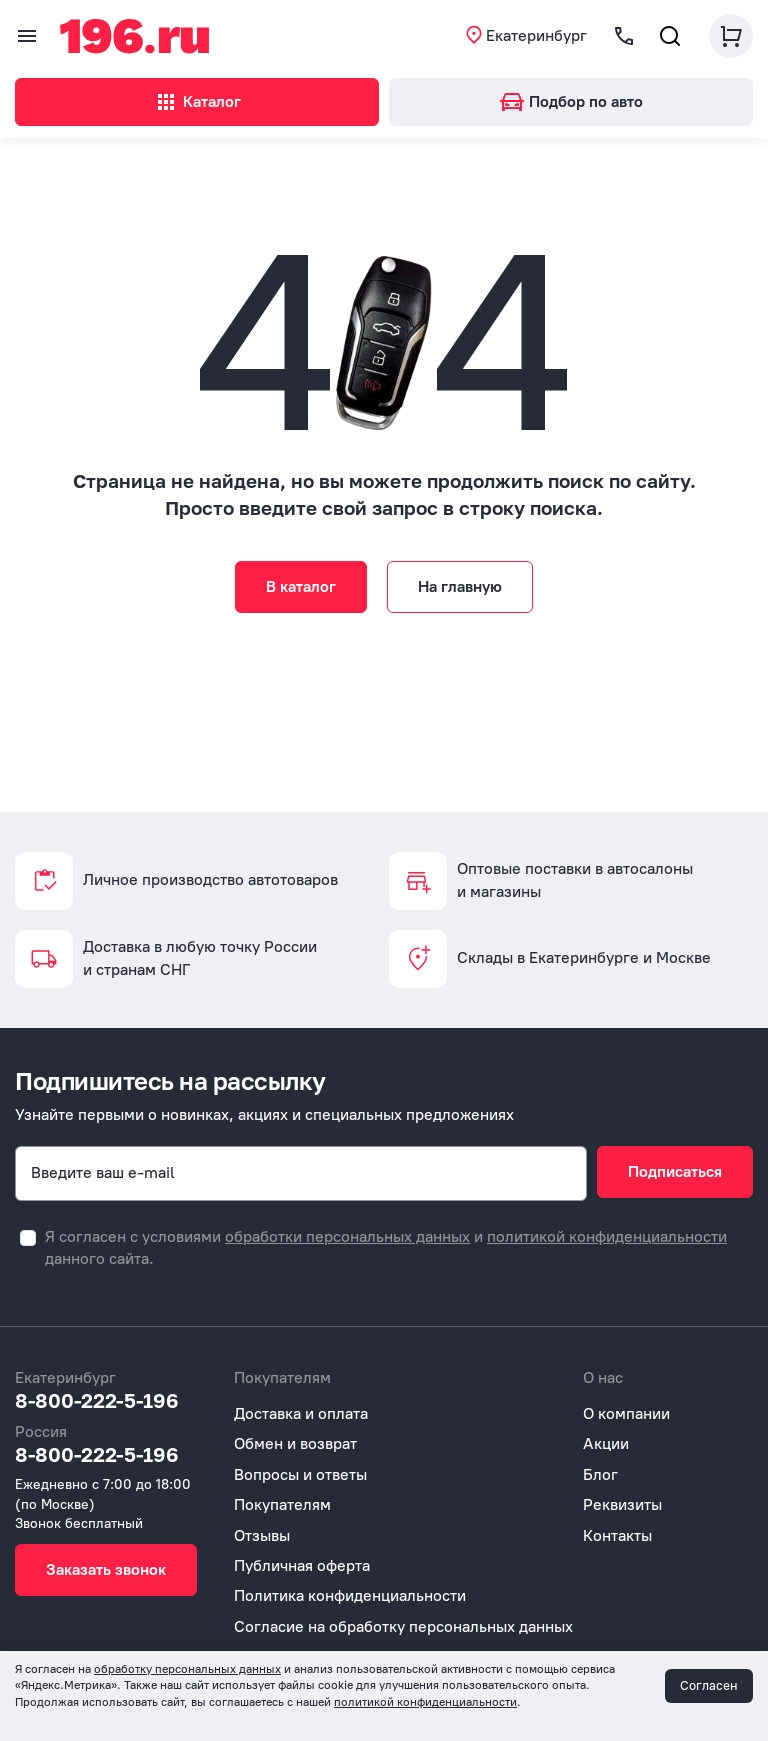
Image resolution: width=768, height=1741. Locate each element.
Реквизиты (622, 1504)
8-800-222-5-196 (97, 1400)
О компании (626, 1413)
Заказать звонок (106, 1569)
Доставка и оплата (301, 1413)
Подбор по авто (571, 101)
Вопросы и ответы (300, 1474)
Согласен (709, 1685)
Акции (606, 1443)
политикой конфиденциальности (607, 1236)
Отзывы (262, 1535)
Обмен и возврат (295, 1443)
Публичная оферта (302, 1565)
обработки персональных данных (347, 1236)
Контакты (617, 1535)
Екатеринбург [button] (536, 35)
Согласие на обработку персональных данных (403, 1626)
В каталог (301, 586)
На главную (460, 586)
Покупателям (282, 1504)
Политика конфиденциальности (350, 1595)
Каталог (197, 102)
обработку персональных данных (187, 1669)
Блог (600, 1474)
